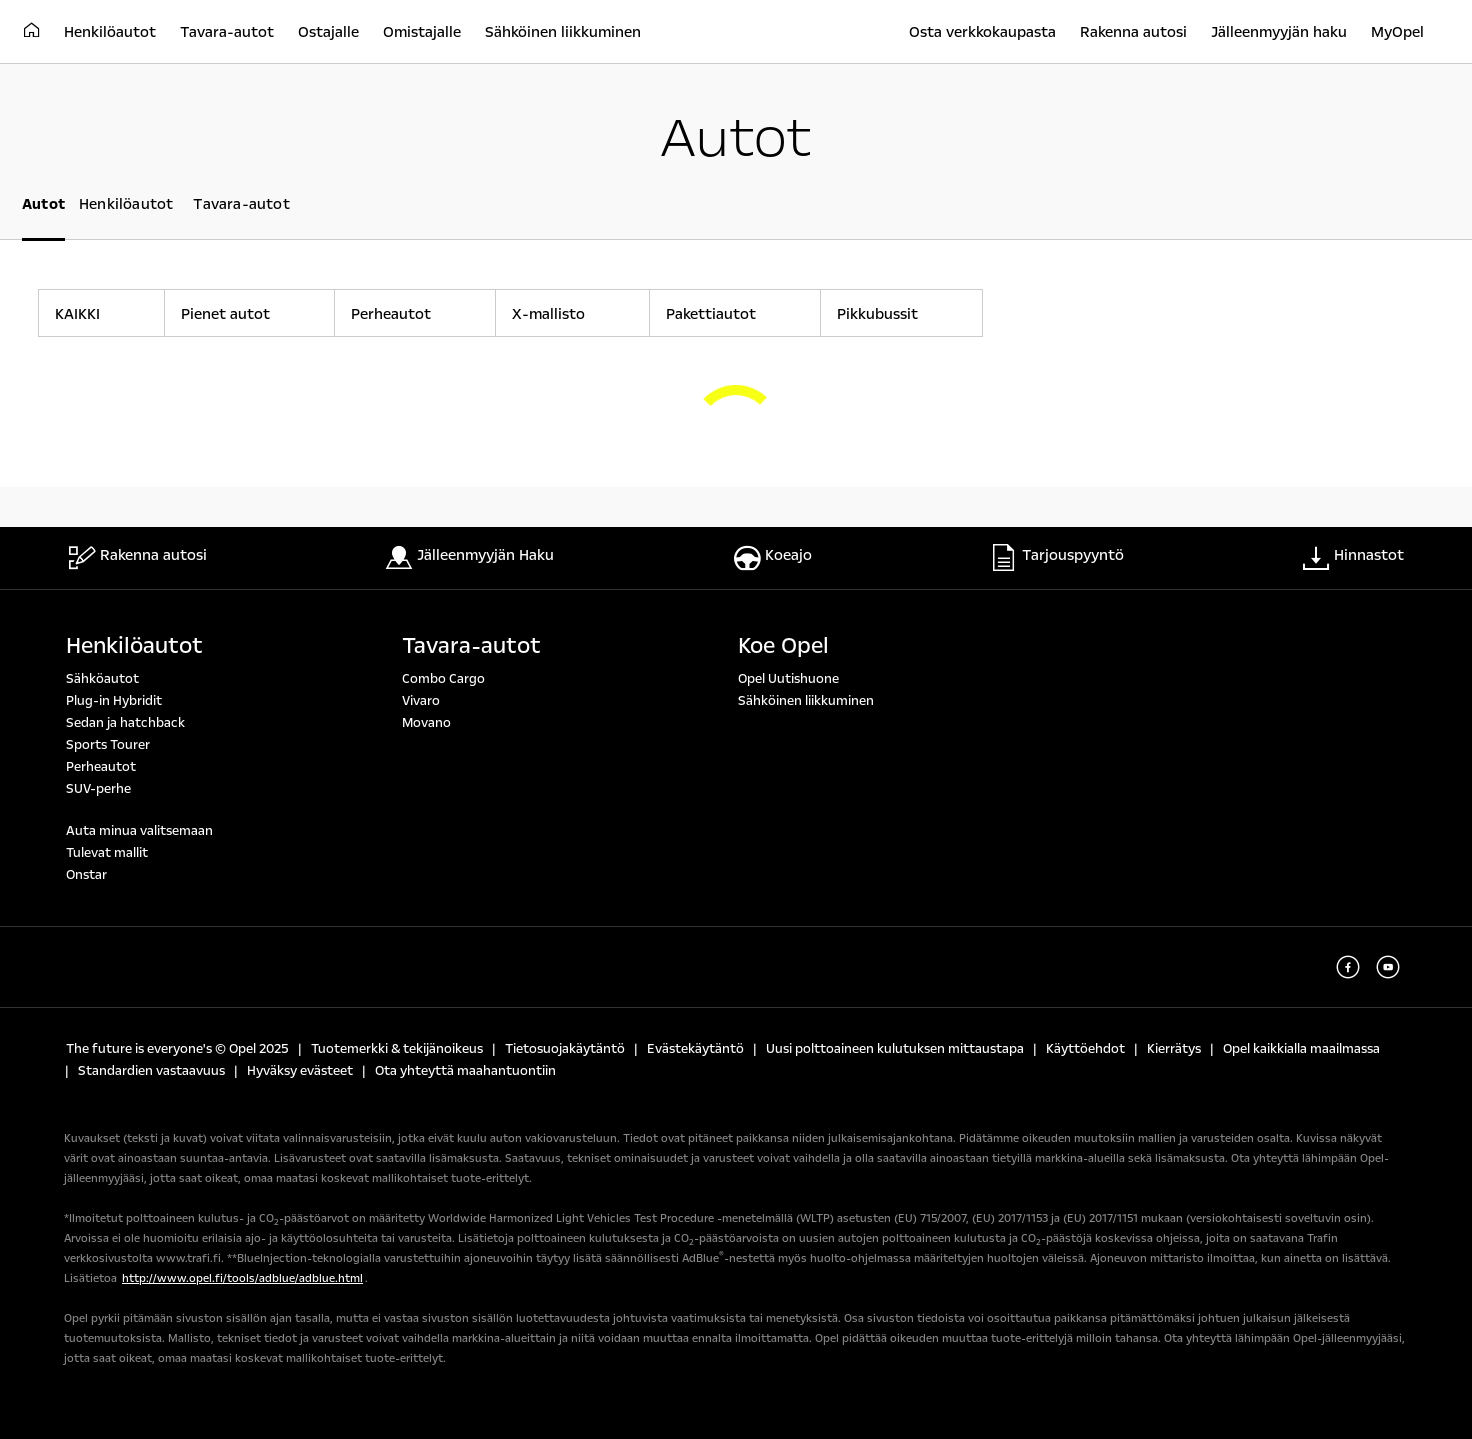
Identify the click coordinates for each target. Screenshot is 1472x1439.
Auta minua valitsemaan (139, 831)
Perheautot (101, 767)
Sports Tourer (108, 745)
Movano (426, 723)
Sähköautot (102, 679)
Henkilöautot (134, 646)
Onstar (86, 875)
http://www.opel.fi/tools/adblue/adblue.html (242, 1278)
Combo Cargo (443, 679)
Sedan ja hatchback (125, 723)
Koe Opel (783, 646)
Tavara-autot (471, 646)
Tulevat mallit (107, 853)
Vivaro (421, 701)
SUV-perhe (98, 789)
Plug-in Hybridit (114, 701)
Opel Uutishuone (788, 679)
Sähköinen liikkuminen (806, 701)
